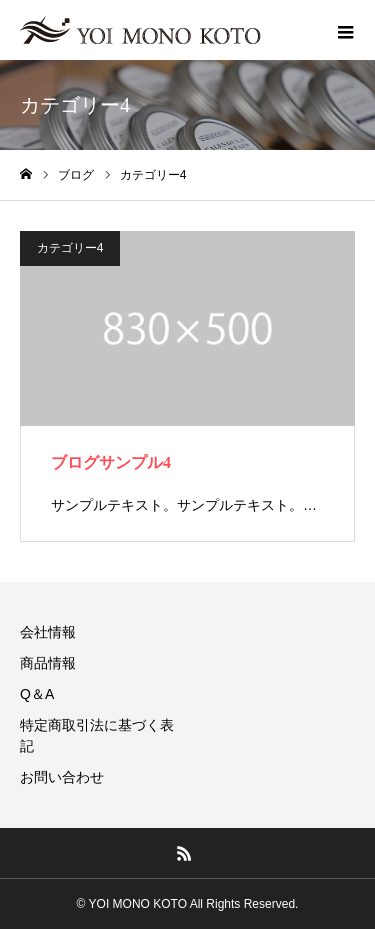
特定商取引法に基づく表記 (97, 735)
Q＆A (37, 694)
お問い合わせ (62, 777)
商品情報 (48, 663)
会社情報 (48, 632)
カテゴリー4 (70, 248)
